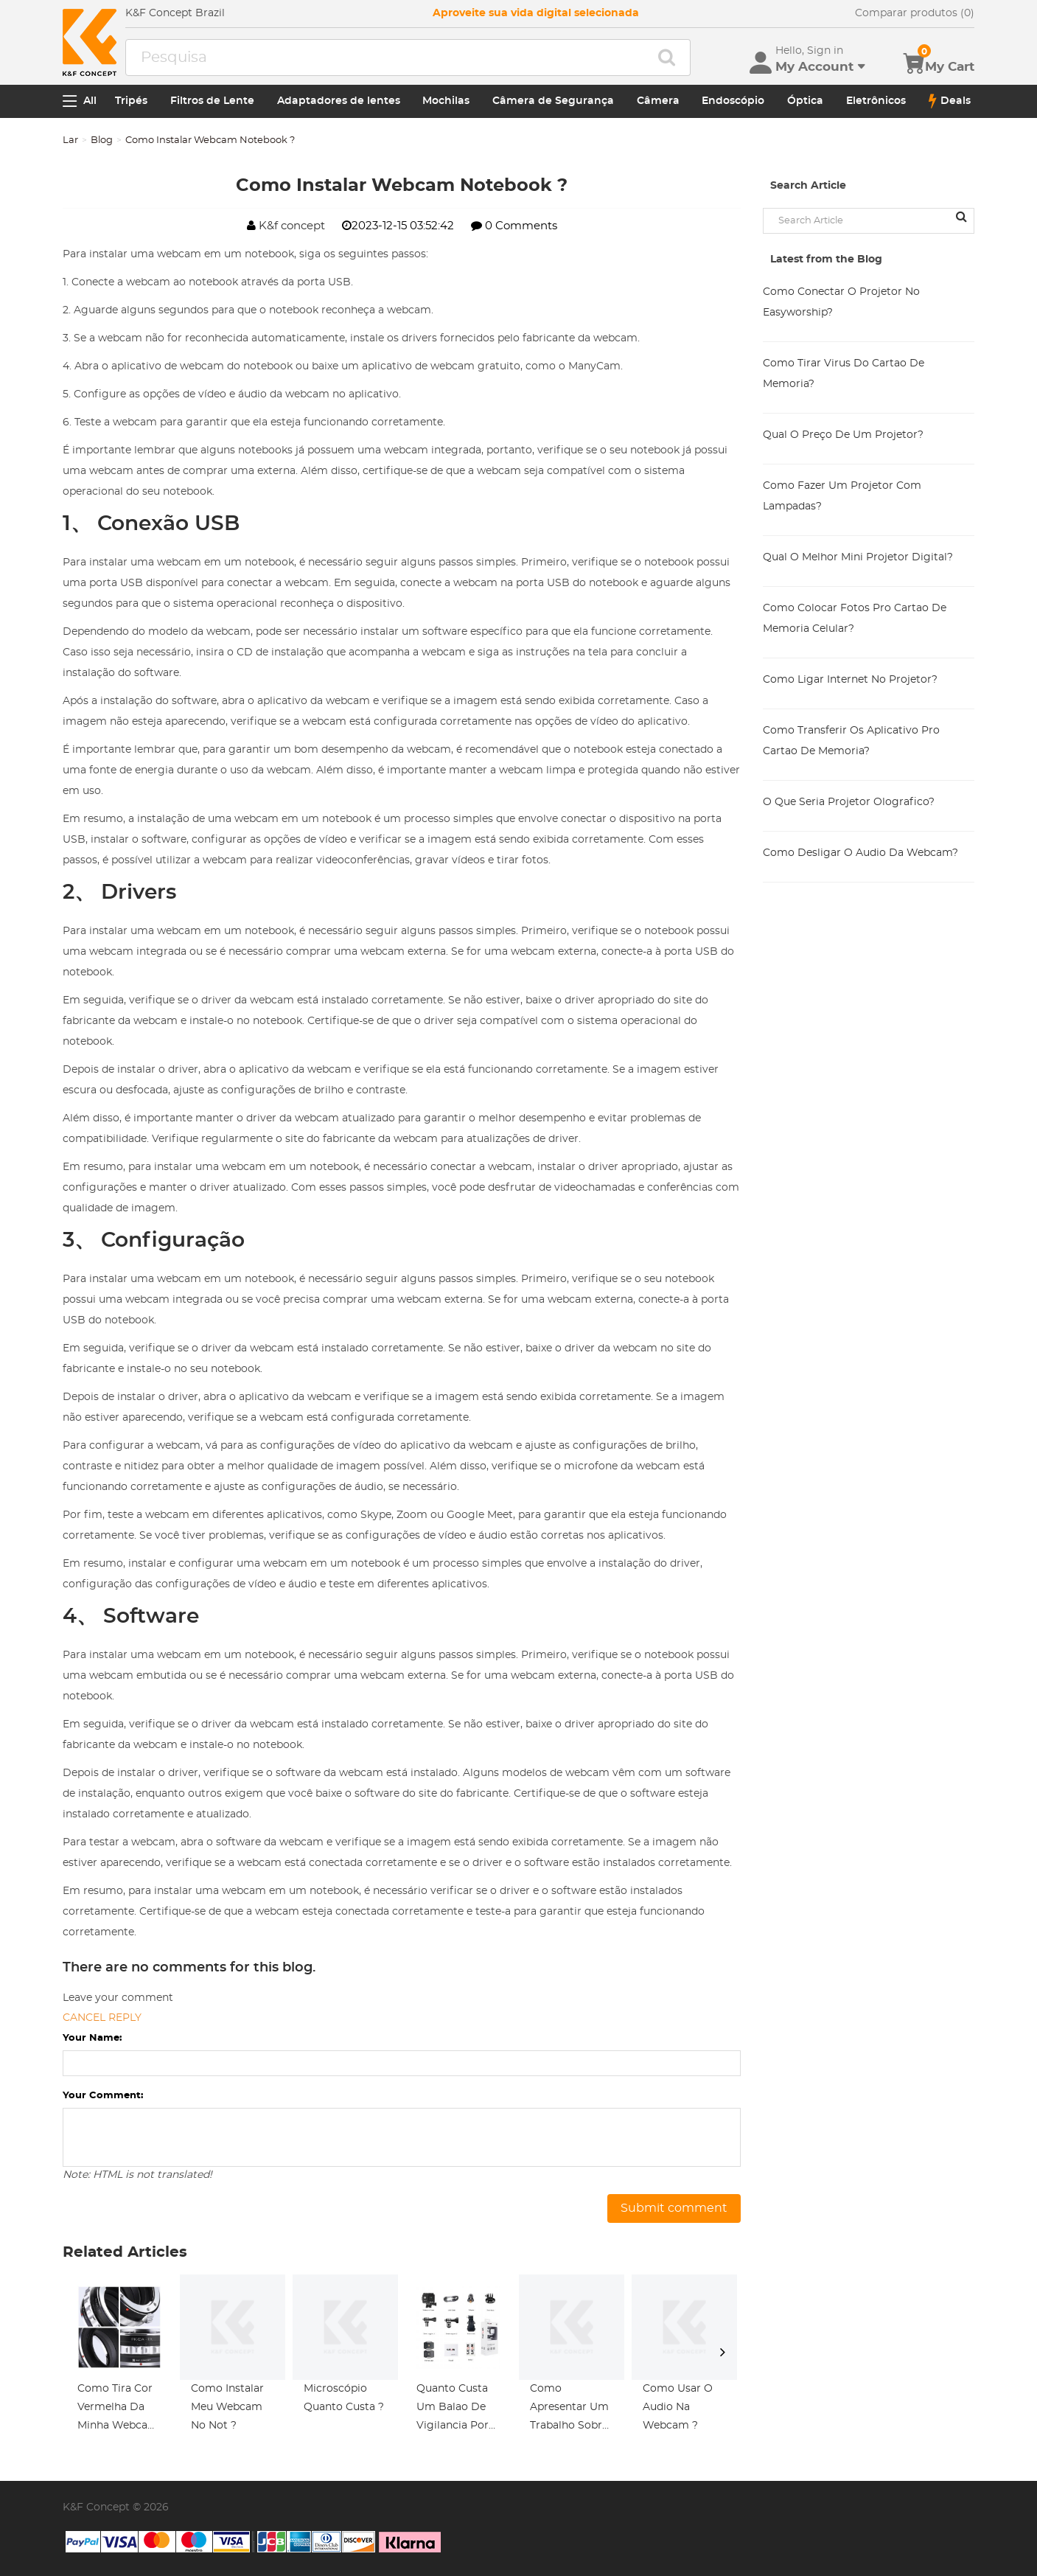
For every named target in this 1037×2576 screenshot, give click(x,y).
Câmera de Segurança (553, 101)
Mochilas (445, 101)
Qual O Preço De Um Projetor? (843, 435)
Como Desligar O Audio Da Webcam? (860, 853)
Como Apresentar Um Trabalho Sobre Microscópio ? (569, 2409)
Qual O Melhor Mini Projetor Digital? (858, 557)
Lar (70, 140)
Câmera (658, 101)
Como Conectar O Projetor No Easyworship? (841, 302)
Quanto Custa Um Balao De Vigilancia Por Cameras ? (452, 2409)
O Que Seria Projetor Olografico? (849, 802)
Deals (950, 101)
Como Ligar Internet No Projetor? (850, 680)
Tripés (131, 101)
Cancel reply (102, 2018)
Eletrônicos (876, 101)
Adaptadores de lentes (338, 101)
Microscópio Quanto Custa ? (344, 2398)
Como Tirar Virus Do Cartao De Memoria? (843, 373)
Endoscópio (733, 101)
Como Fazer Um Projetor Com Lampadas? (842, 496)
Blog (102, 140)
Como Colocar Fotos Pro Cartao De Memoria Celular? (854, 618)
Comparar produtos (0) (914, 13)
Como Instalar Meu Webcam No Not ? (227, 2407)
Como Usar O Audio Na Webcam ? (678, 2407)
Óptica (805, 101)
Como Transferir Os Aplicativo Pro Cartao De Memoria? (851, 740)
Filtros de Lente (212, 101)
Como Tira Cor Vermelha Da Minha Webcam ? (117, 2409)
